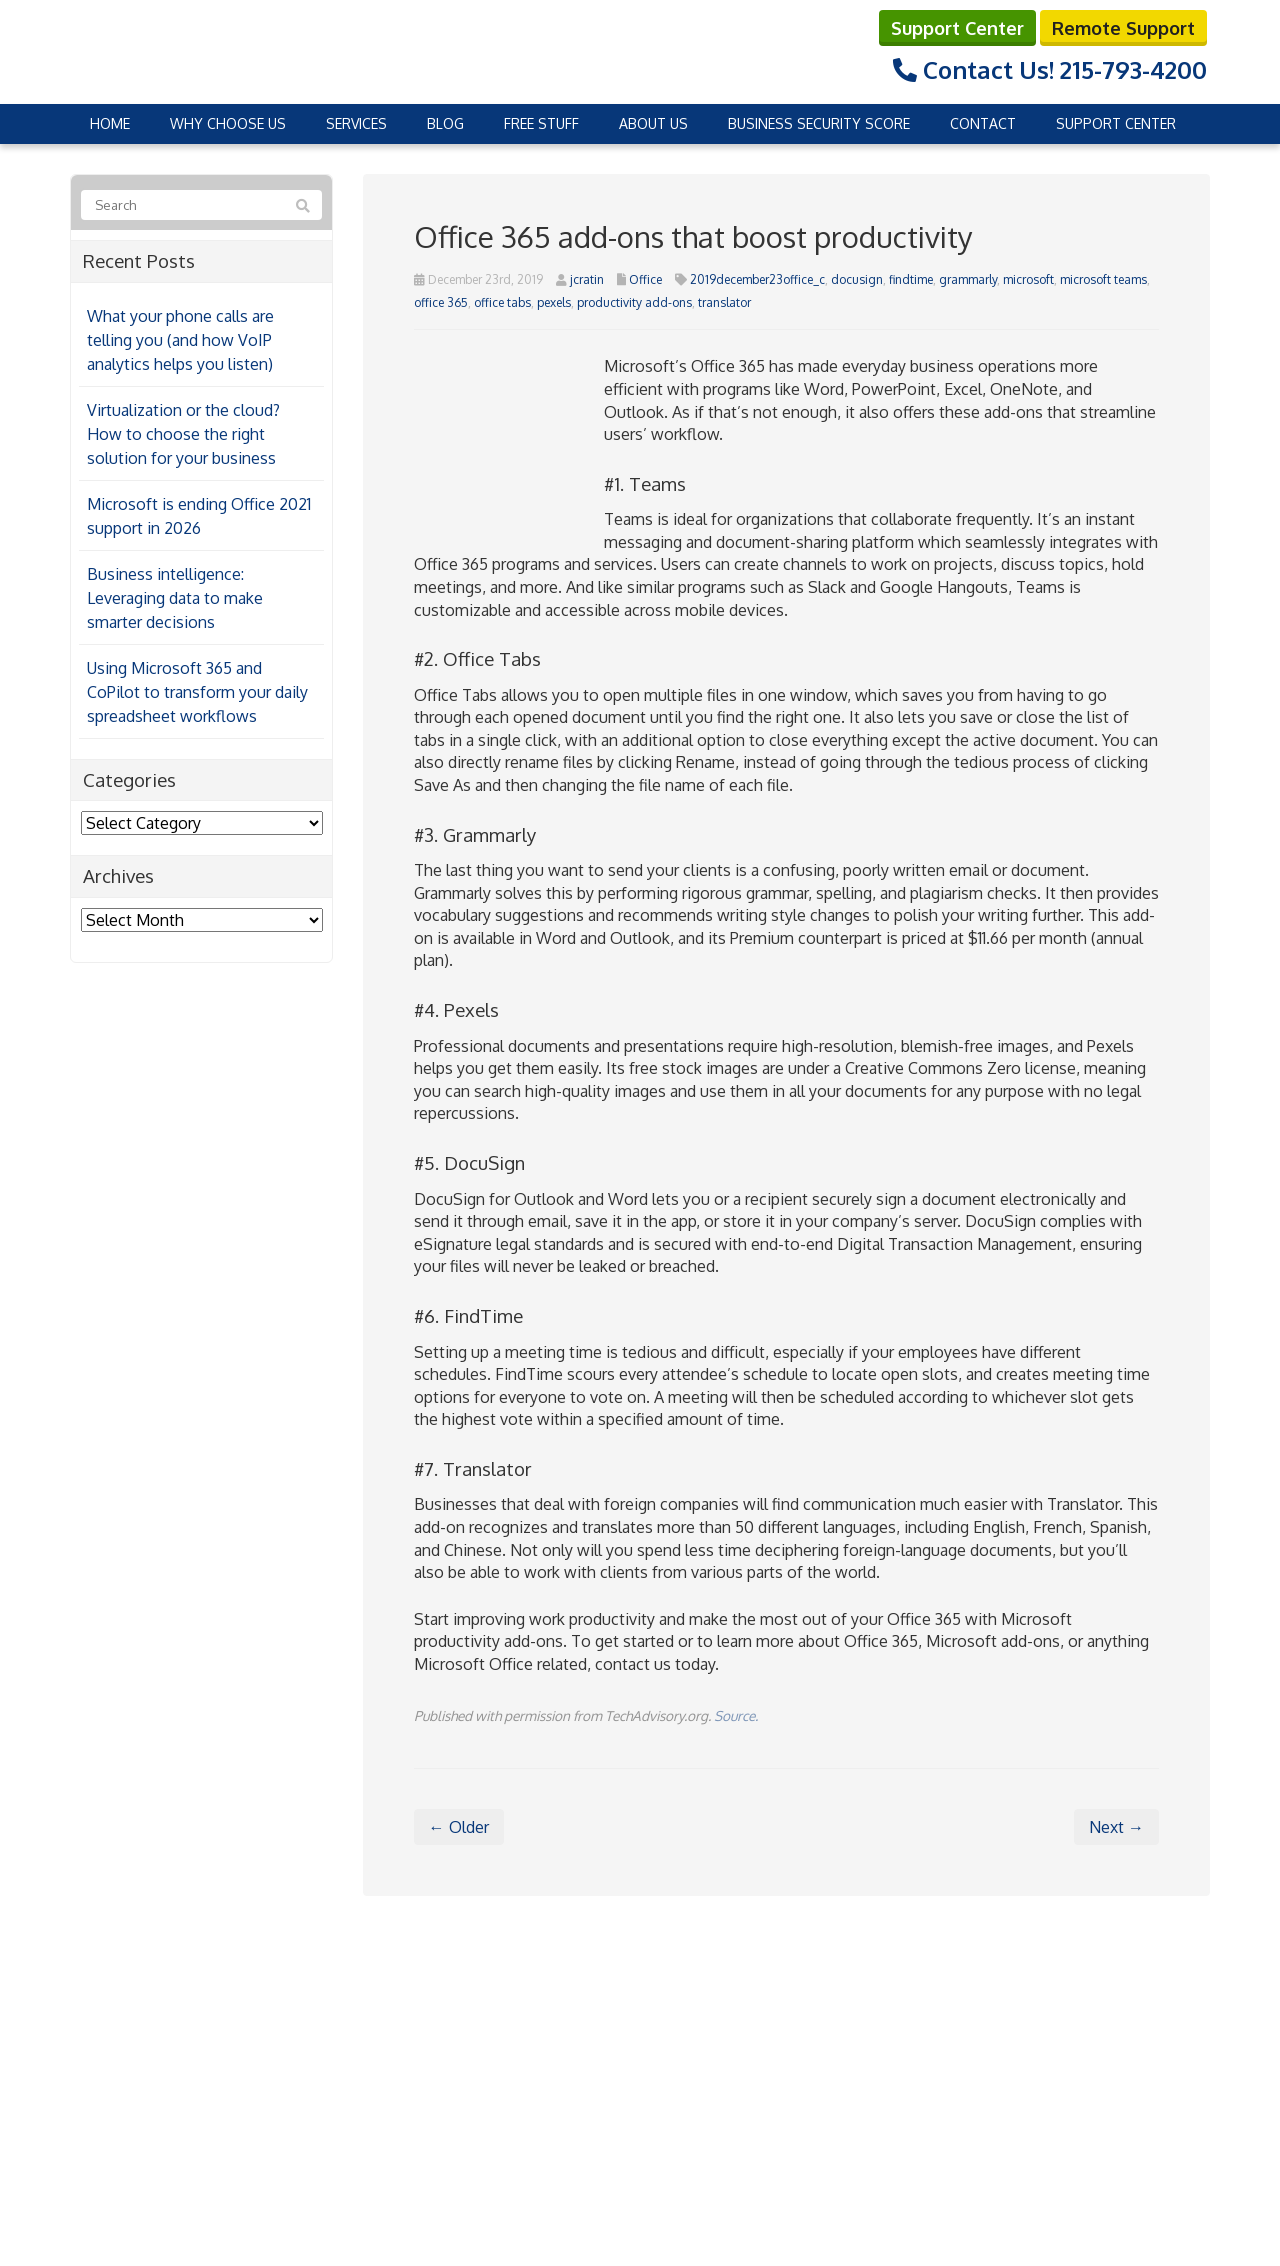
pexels (554, 302)
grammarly (968, 279)
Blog (445, 123)
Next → (1116, 1827)
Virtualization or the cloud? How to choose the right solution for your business (183, 434)
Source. (736, 1715)
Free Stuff (541, 123)
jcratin (587, 279)
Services (356, 123)
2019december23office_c (757, 279)
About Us (653, 123)
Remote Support (1123, 28)
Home (110, 123)
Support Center (957, 28)
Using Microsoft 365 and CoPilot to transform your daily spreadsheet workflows (197, 692)
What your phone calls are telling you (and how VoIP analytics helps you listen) (180, 340)
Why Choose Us (228, 123)
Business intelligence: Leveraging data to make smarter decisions (175, 598)
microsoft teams (1103, 279)
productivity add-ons (634, 302)
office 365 (441, 302)
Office (645, 279)
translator (724, 302)
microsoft (1028, 279)
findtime (911, 279)
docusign (857, 279)
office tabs (502, 302)
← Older (459, 1827)
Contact (983, 123)
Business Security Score (819, 123)
